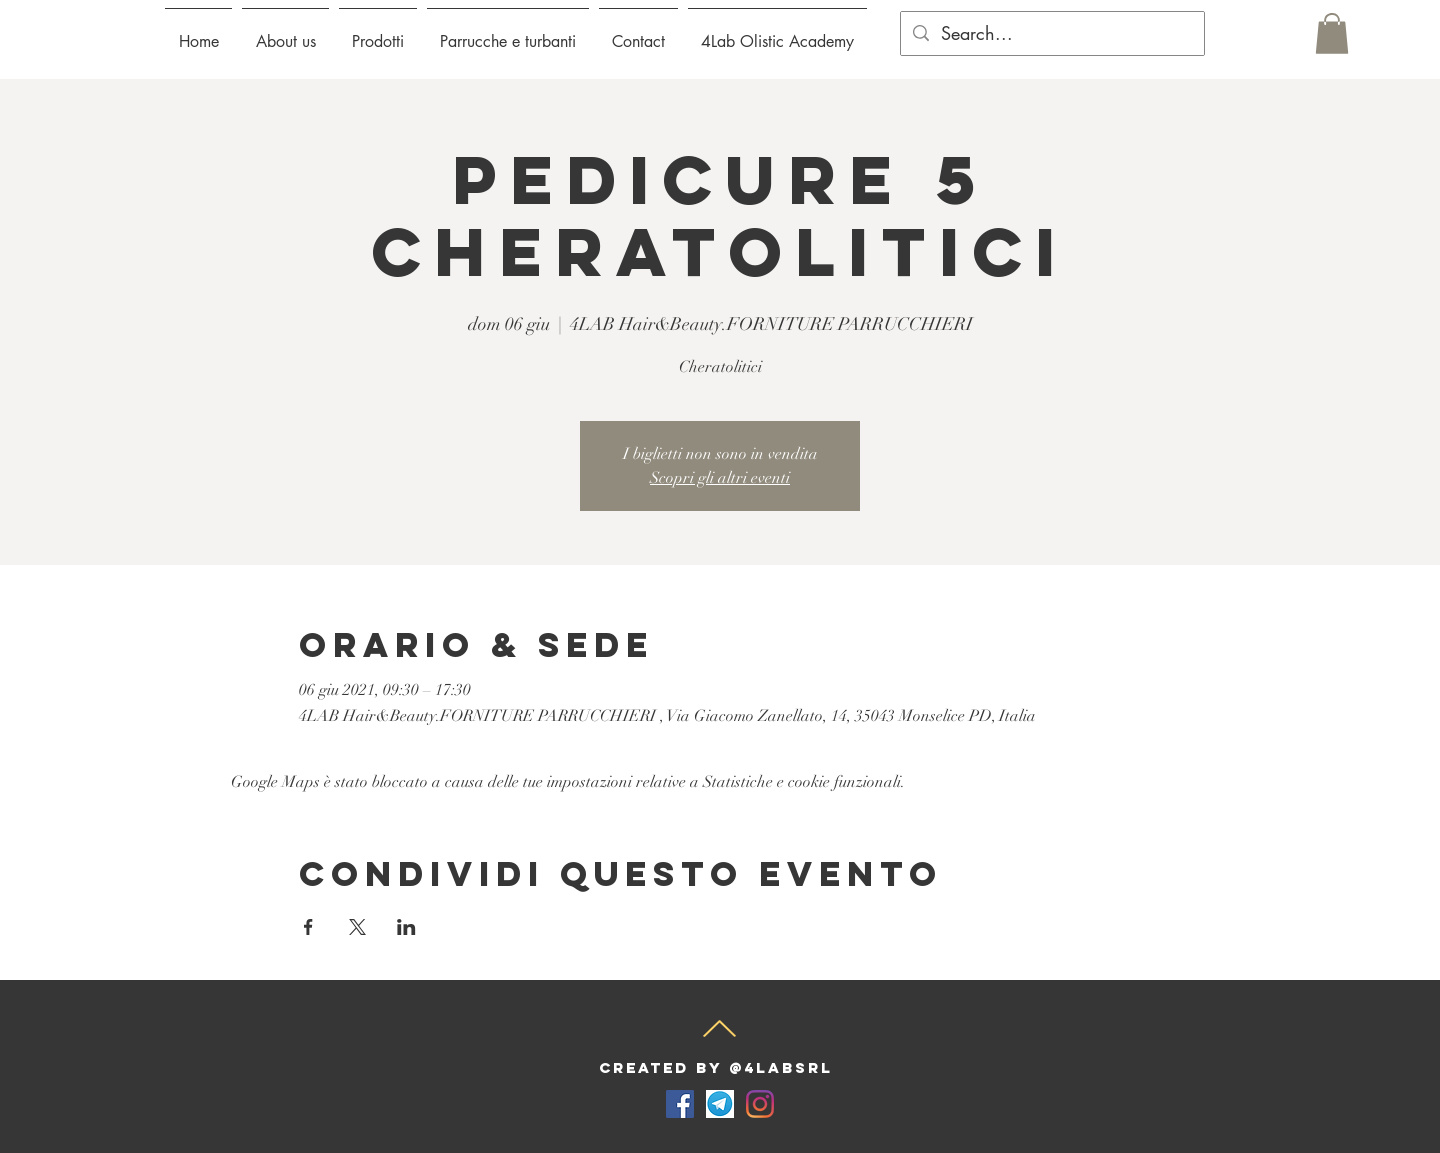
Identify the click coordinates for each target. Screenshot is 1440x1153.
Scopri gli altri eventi (720, 478)
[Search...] (1051, 33)
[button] (378, 33)
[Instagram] (760, 1104)
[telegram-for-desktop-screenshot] (720, 1104)
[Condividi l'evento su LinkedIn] (406, 927)
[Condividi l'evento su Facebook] (308, 927)
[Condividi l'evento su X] (357, 927)
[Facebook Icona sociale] (680, 1104)
